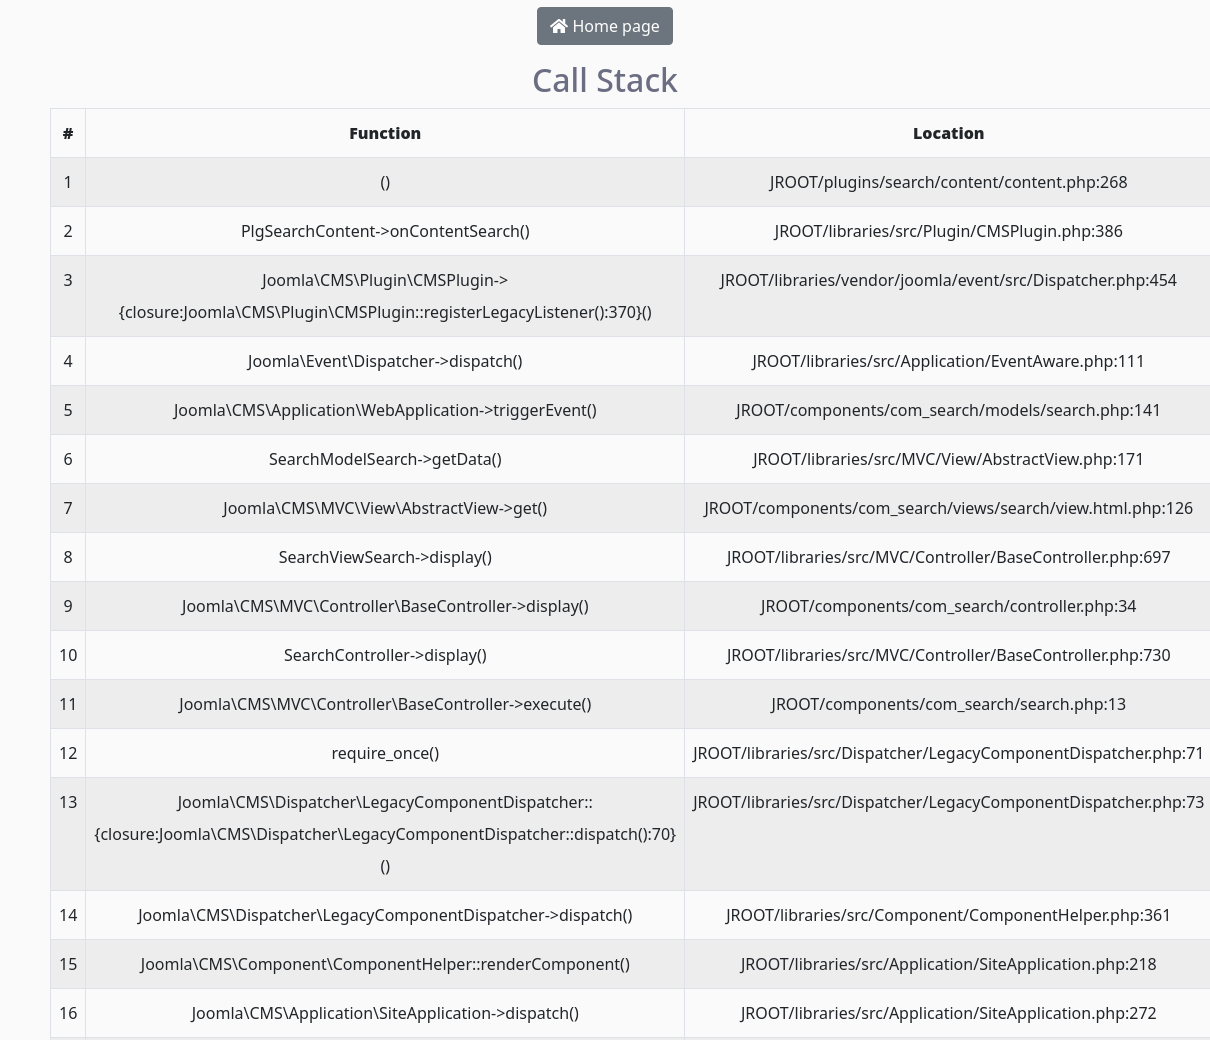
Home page (605, 26)
